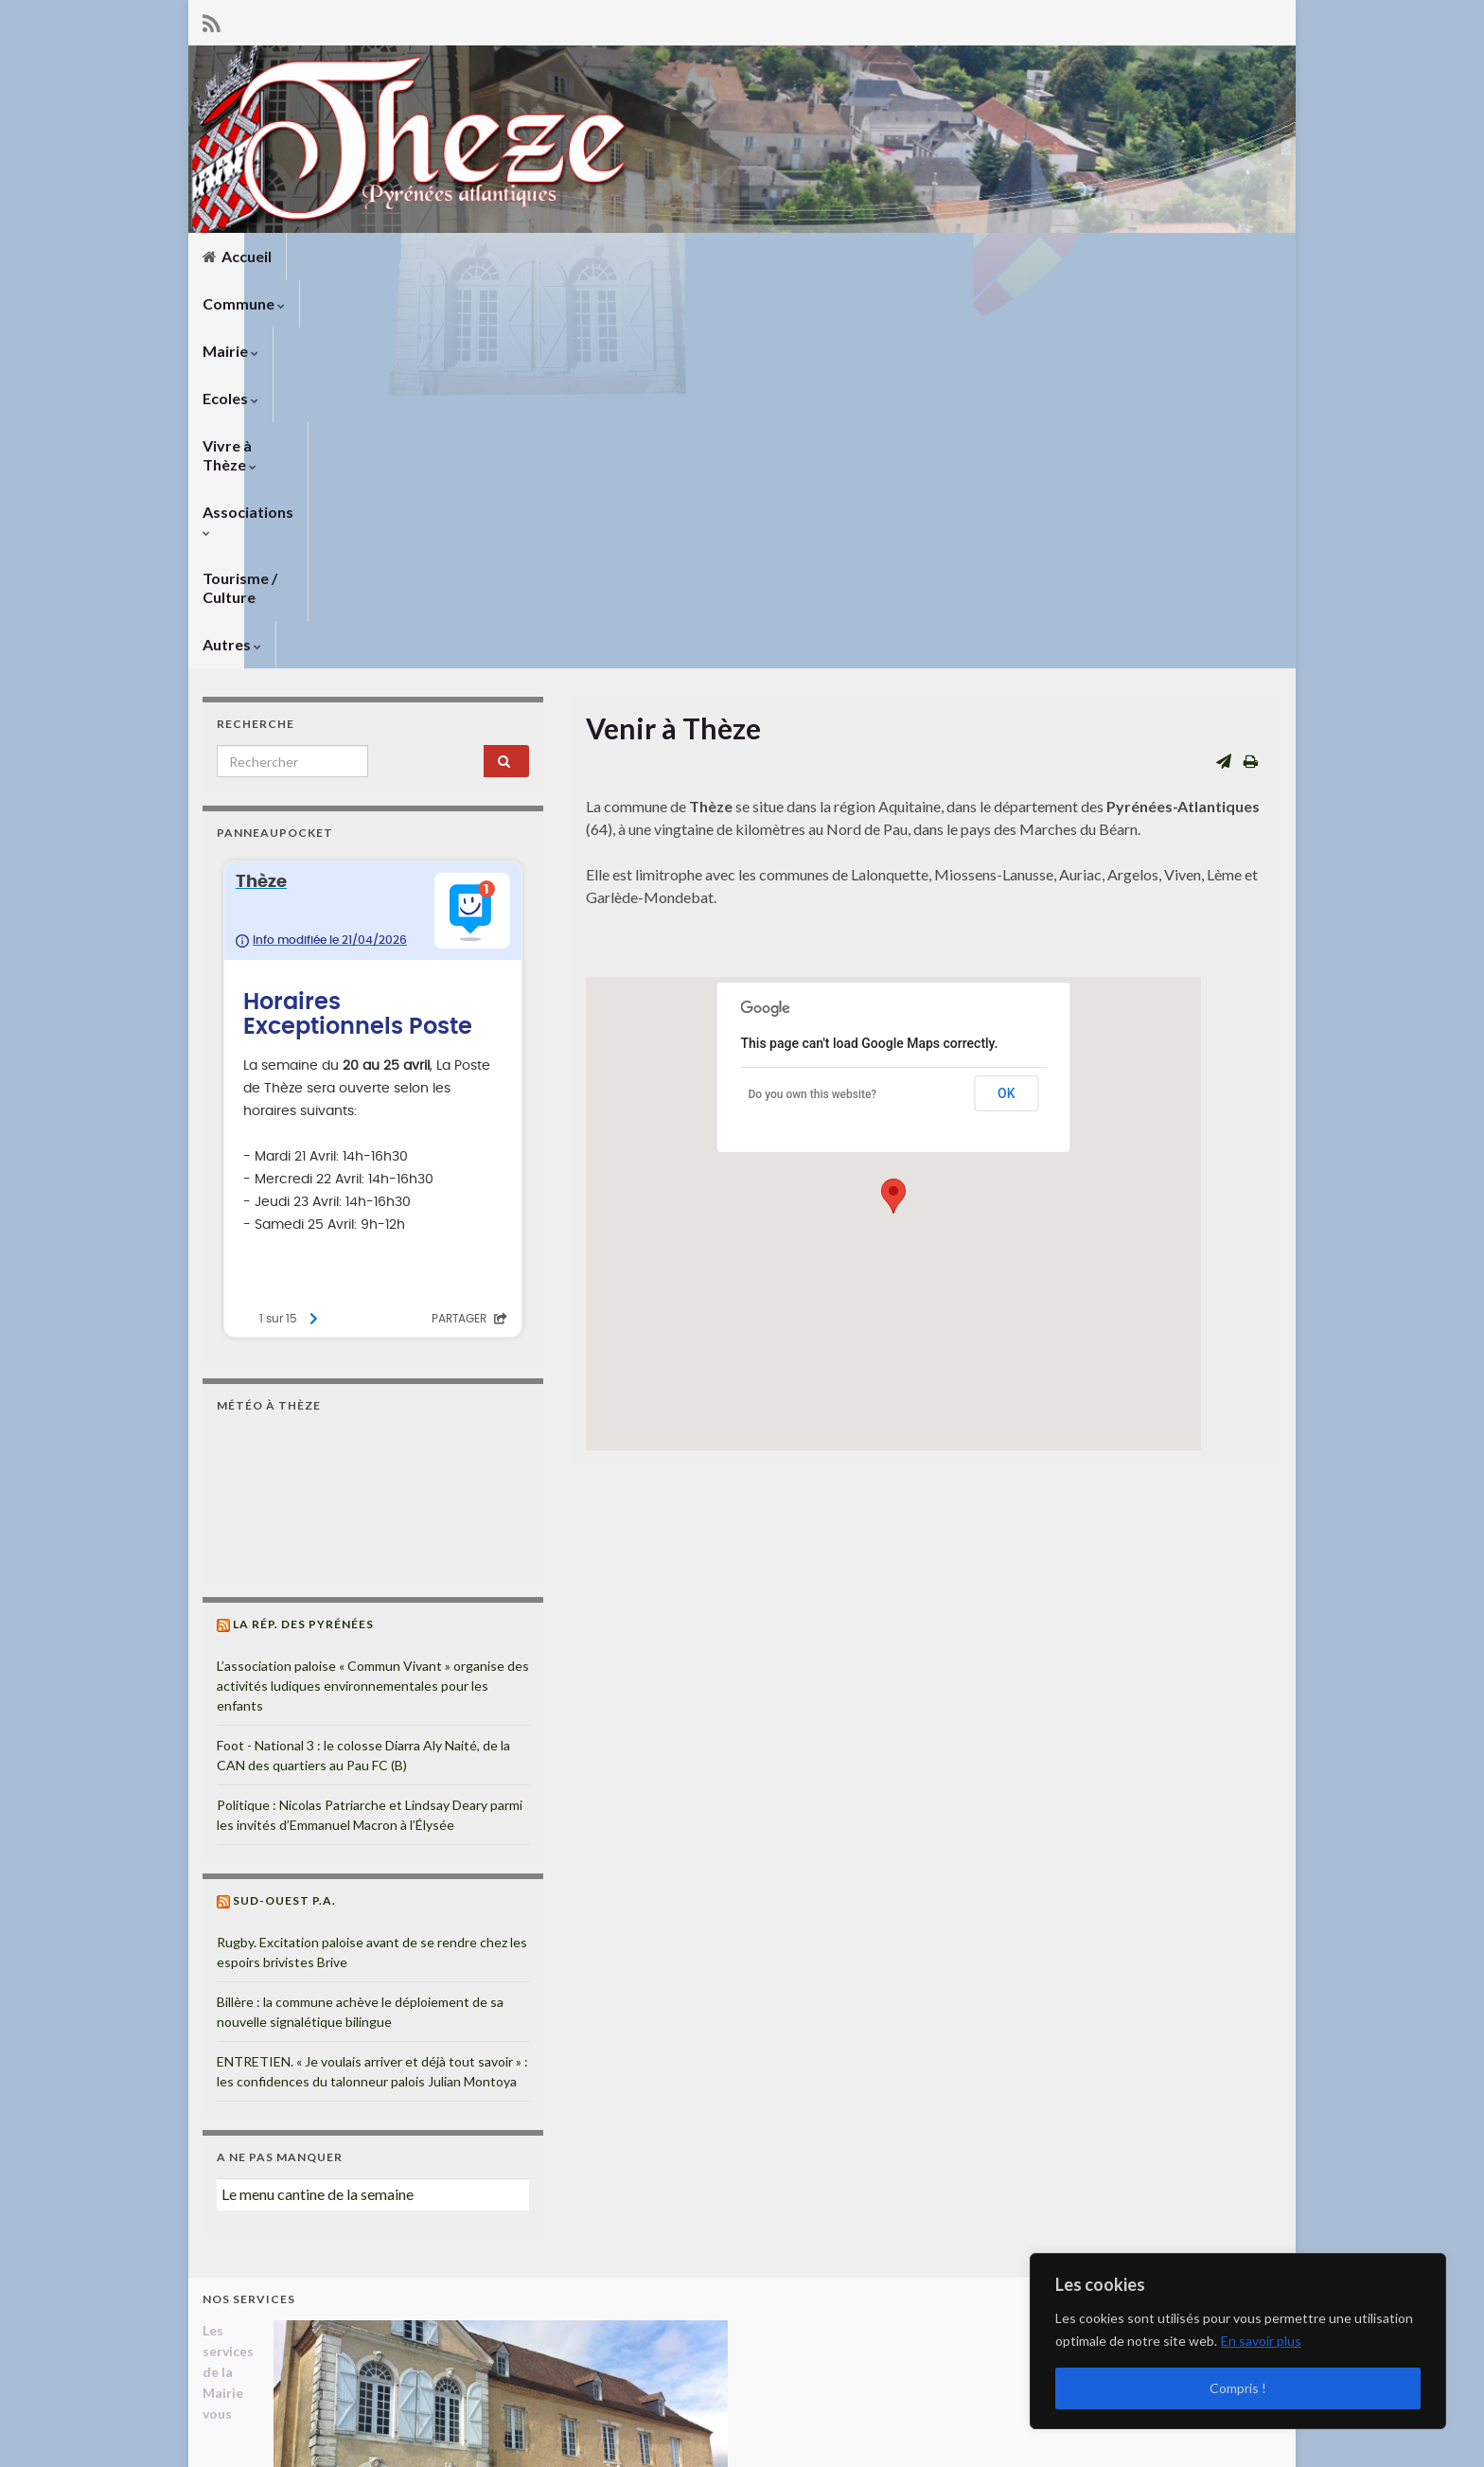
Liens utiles (862, 2427)
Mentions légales (968, 2427)
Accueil (237, 256)
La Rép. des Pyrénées (303, 1236)
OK (1007, 705)
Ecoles (526, 256)
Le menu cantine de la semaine (317, 1806)
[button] (893, 807)
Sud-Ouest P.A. (284, 1512)
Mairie (440, 256)
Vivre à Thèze (636, 256)
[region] (1238, 2341)
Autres (1038, 256)
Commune (342, 256)
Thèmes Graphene (359, 2444)
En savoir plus (1261, 2341)
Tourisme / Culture (914, 256)
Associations (769, 256)
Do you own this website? (813, 706)
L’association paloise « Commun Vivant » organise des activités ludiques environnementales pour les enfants (373, 1297)
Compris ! (1238, 2388)
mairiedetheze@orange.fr (317, 2376)
